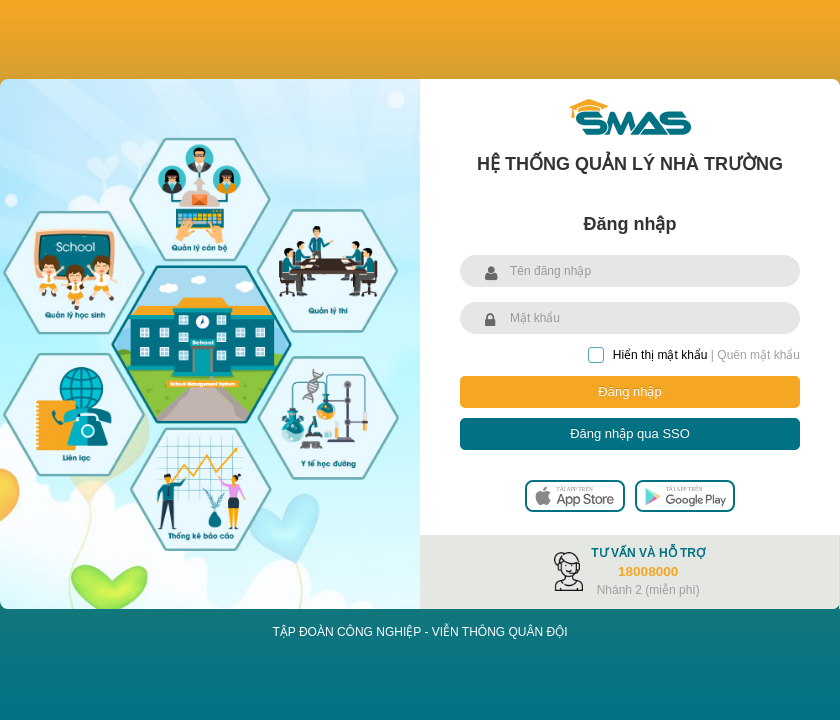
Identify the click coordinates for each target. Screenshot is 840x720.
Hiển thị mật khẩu (648, 355)
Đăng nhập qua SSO (630, 433)
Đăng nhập (629, 391)
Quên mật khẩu (758, 355)
